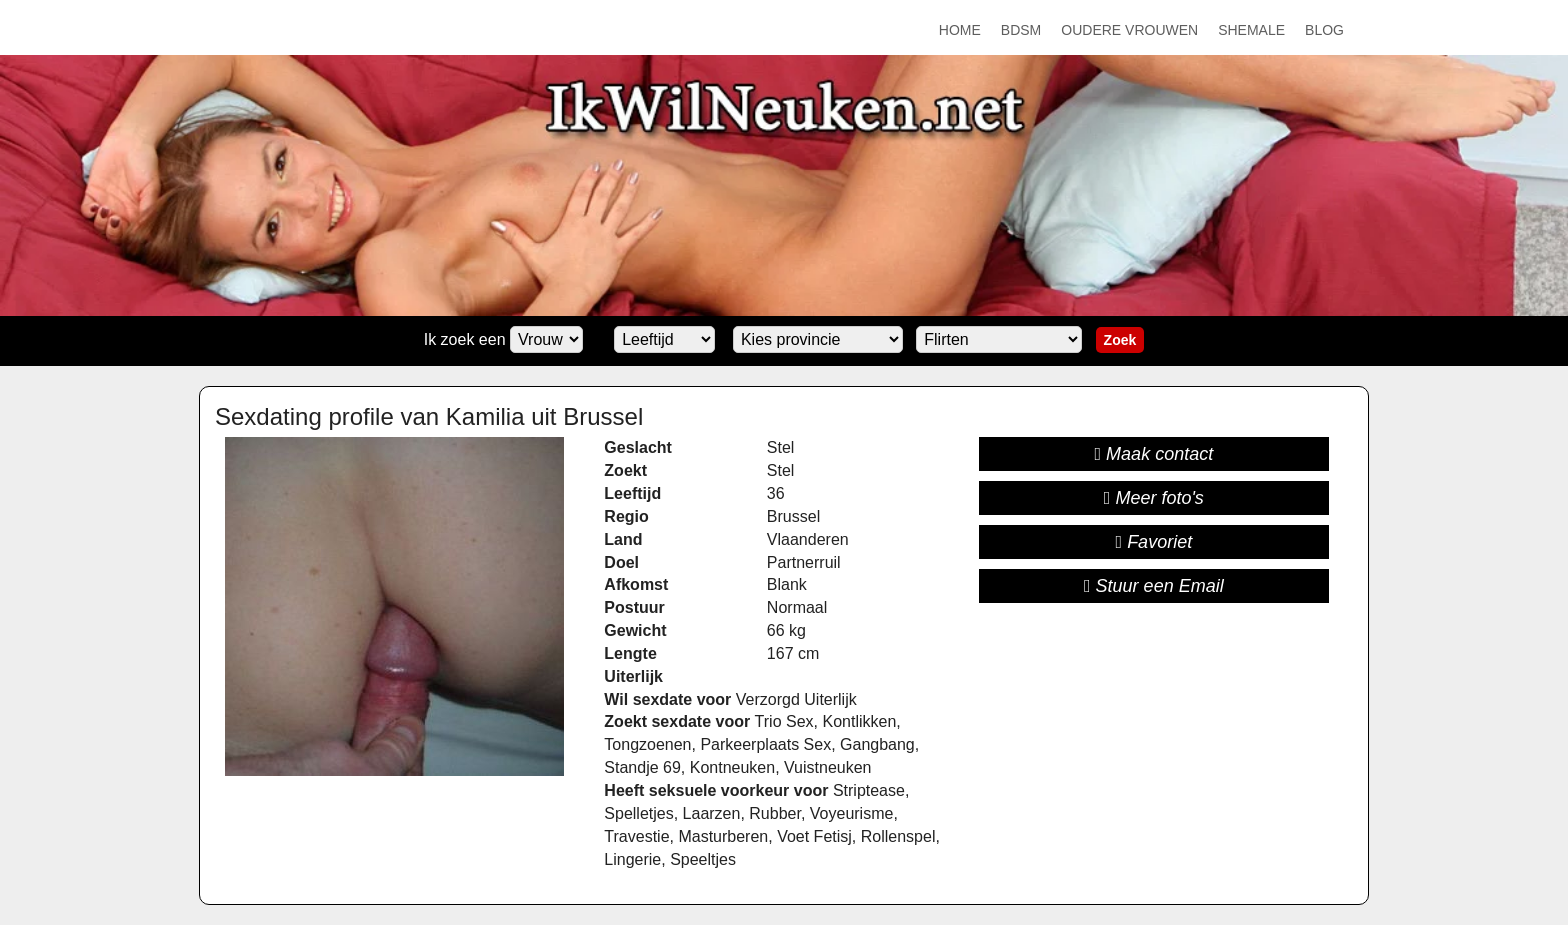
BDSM (1021, 30)
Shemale (1251, 30)
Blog (1324, 30)
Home (960, 30)
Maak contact (1154, 454)
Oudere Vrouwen (1129, 30)
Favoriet (1154, 542)
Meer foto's (1154, 498)
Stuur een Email (1154, 586)
